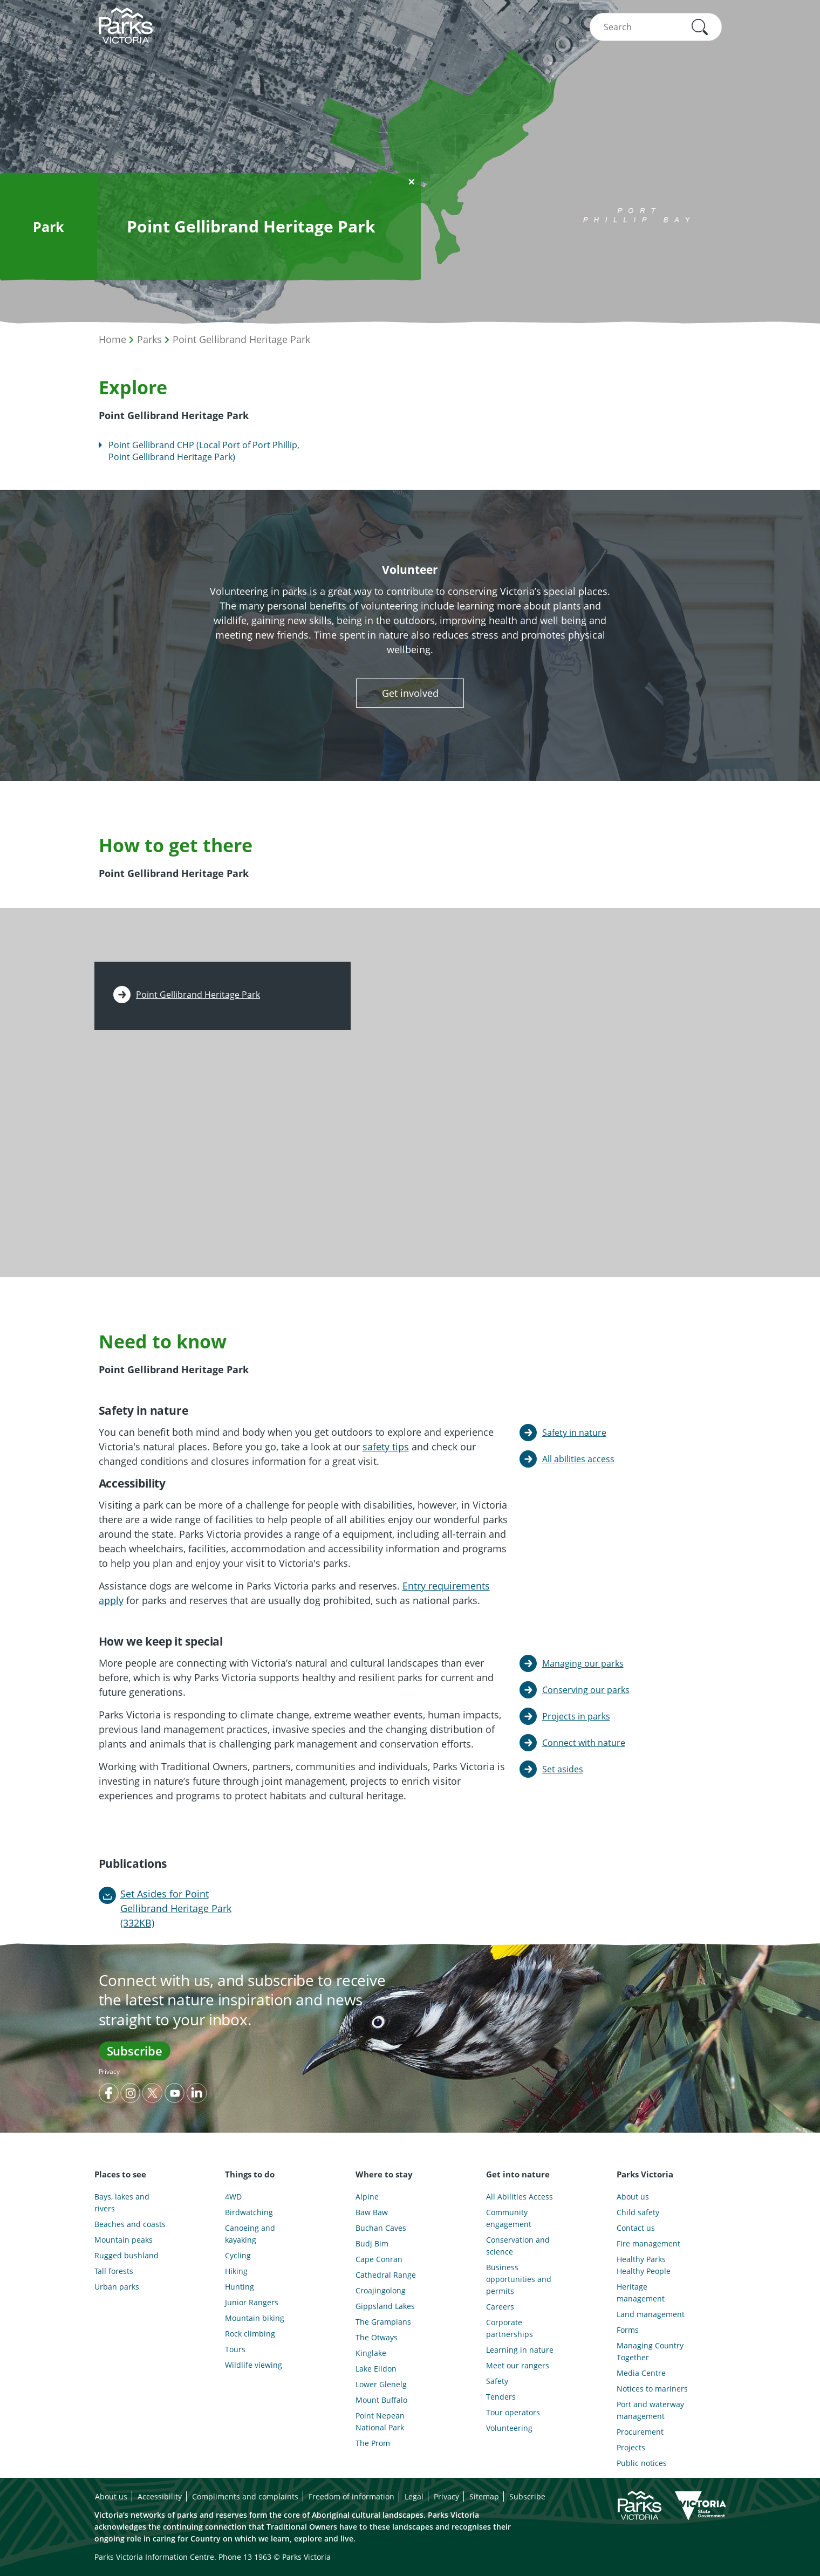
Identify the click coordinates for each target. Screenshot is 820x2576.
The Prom (373, 2443)
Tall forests (113, 2271)
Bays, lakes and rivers (121, 2202)
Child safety (638, 2212)
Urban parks (116, 2287)
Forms (628, 2330)
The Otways (377, 2337)
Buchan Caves (381, 2228)
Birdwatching (249, 2212)
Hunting (239, 2287)
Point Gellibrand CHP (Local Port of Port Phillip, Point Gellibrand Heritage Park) (203, 451)
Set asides (562, 1769)
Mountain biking (254, 2318)
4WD (233, 2196)
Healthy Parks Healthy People (644, 2265)
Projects (631, 2447)
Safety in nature (574, 1432)
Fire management (648, 2243)
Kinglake (371, 2353)
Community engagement (508, 2218)
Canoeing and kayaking (250, 2234)
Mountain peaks (123, 2240)
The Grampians (383, 2322)
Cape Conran (379, 2259)
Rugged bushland (126, 2255)
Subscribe (134, 2051)
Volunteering (509, 2428)
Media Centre (641, 2373)
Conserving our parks (586, 1690)
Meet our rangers (517, 2365)
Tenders (501, 2397)
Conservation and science (518, 2246)
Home (112, 339)
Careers (500, 2306)
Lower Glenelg (381, 2384)
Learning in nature (520, 2350)
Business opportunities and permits (518, 2279)
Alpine (367, 2196)
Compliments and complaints (245, 2496)
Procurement (640, 2432)
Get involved (410, 693)
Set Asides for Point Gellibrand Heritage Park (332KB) (175, 1908)
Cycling (238, 2255)
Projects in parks (576, 1716)
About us (633, 2196)
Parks (149, 339)
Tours (235, 2349)
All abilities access (578, 1459)
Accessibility (160, 2496)
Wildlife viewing (253, 2365)
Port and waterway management (650, 2410)
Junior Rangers (251, 2302)
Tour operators (513, 2412)
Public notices (642, 2463)
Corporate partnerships (509, 2328)
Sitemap (484, 2496)
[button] (700, 27)
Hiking (236, 2271)
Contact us (636, 2228)
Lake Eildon (376, 2368)
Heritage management (641, 2293)
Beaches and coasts (130, 2224)
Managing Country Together (650, 2351)
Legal (414, 2496)
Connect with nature (583, 1743)
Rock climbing (250, 2333)
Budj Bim (372, 2243)
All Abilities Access (519, 2196)
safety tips (386, 1446)
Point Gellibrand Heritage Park (241, 339)
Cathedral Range (386, 2275)
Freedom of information (351, 2496)
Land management (651, 2314)
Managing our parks (583, 1663)
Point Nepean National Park (380, 2421)
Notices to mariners (652, 2388)
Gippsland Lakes (385, 2306)
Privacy (109, 2071)
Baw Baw (372, 2212)
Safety (497, 2381)
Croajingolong (381, 2290)
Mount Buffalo (381, 2400)
